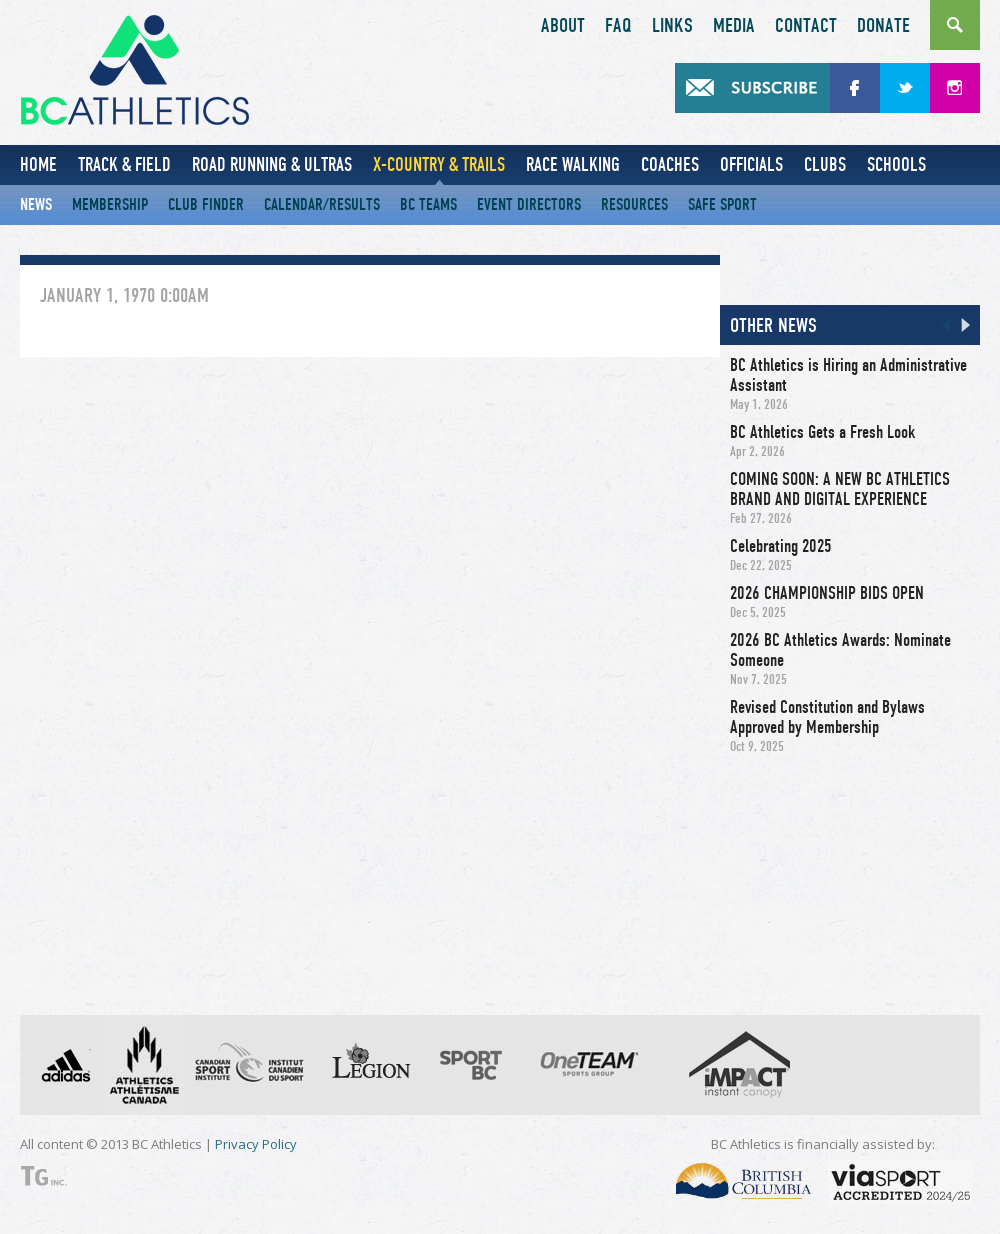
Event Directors (529, 204)
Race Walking (573, 164)
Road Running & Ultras (272, 164)
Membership (110, 204)
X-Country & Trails (439, 164)
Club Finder (206, 204)
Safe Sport (722, 204)
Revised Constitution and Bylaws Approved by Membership (827, 717)
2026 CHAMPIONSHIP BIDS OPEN (827, 593)
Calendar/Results (322, 204)
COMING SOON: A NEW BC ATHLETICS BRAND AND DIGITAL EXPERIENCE (840, 489)
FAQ (618, 26)
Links (672, 26)
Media (734, 26)
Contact (806, 26)
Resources (634, 204)
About (563, 26)
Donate (883, 26)
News (36, 204)
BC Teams (428, 204)
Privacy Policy (256, 1144)
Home (38, 164)
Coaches (670, 164)
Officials (751, 164)
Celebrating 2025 (781, 546)
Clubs (825, 164)
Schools (896, 164)
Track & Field (124, 164)
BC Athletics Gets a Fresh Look (822, 432)
